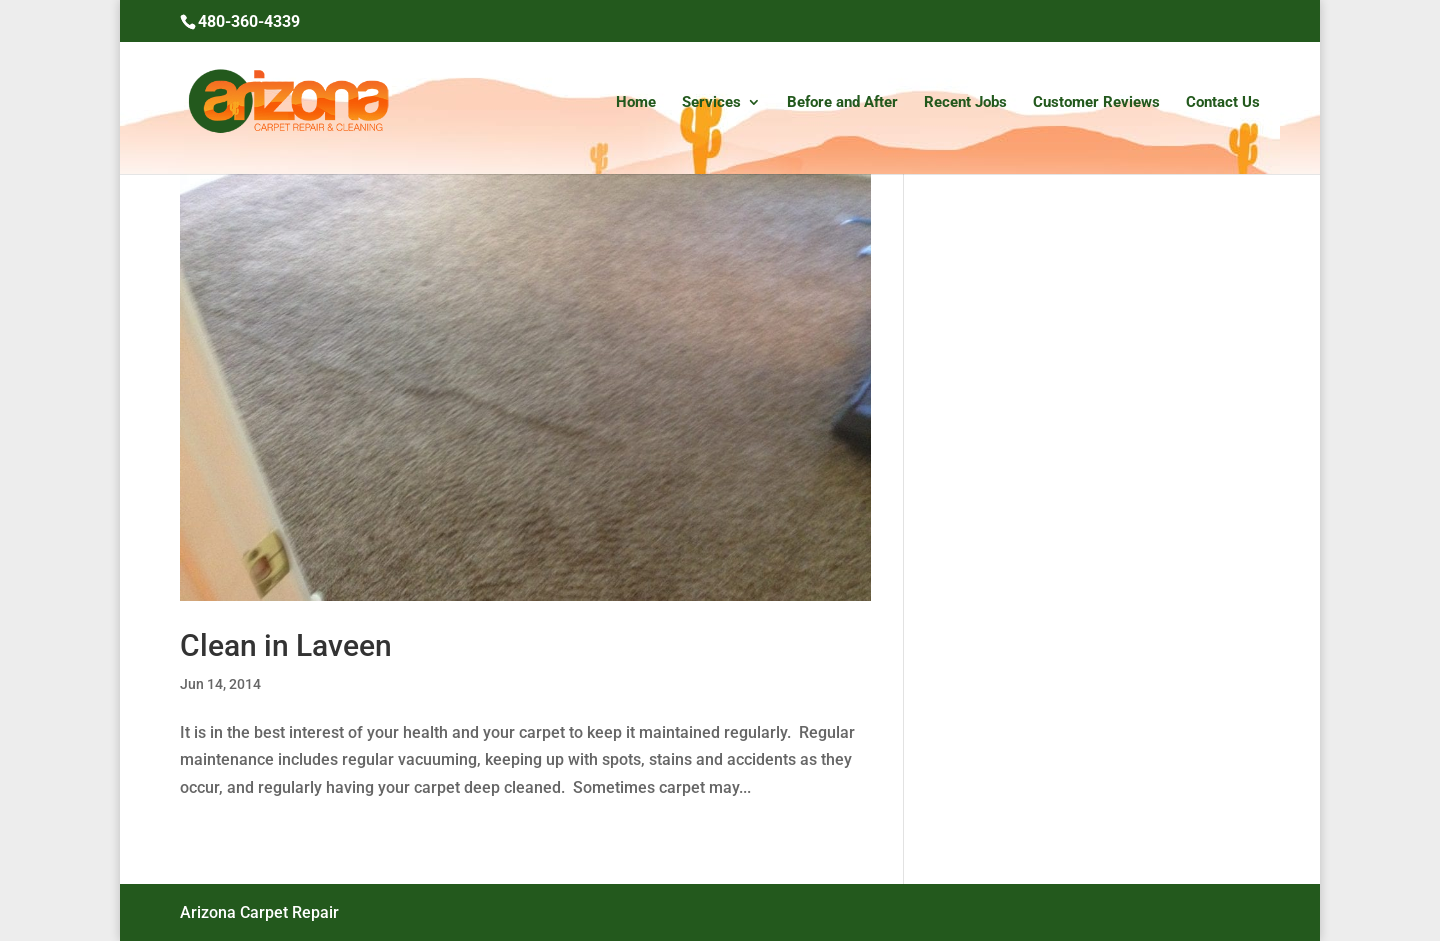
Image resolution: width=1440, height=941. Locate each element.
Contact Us (1223, 103)
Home (636, 103)
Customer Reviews (1096, 103)
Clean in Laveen (286, 645)
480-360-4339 (249, 21)
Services (711, 103)
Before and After (842, 103)
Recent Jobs (965, 103)
